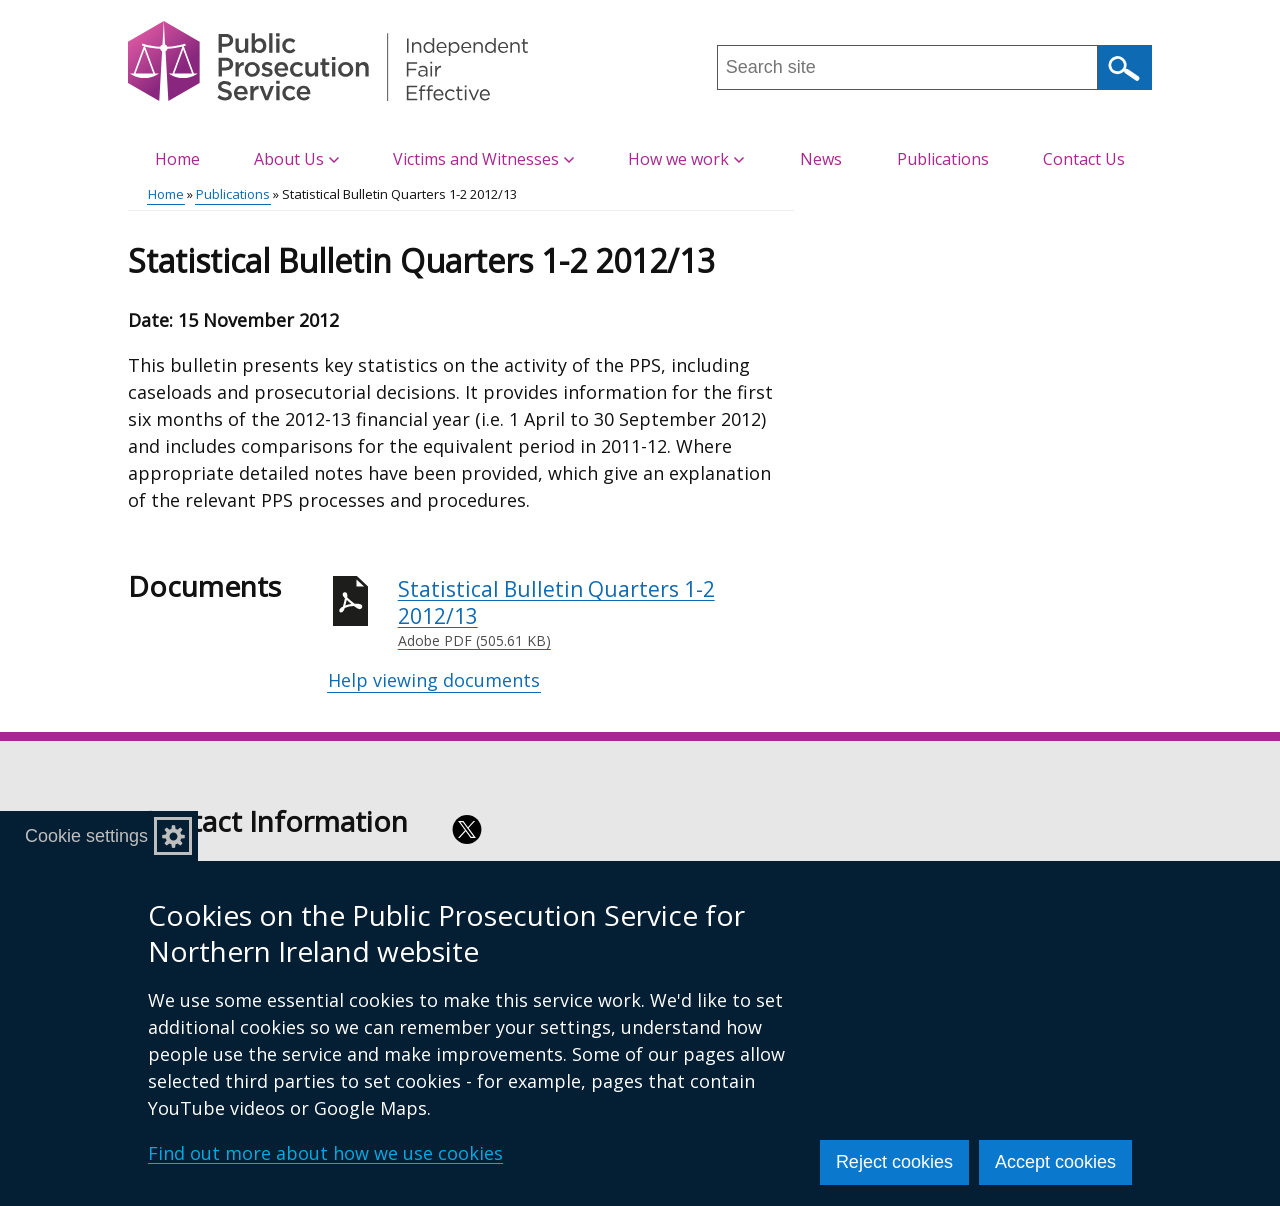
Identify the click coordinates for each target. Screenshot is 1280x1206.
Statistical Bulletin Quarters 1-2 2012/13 (596, 613)
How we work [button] (686, 159)
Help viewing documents (434, 680)
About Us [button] (296, 159)
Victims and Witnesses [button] (483, 159)
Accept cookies (1055, 1162)
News (821, 159)
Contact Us (1084, 159)
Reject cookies (894, 1162)
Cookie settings (86, 836)
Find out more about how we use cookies (325, 1153)
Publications (943, 159)
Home (177, 159)
